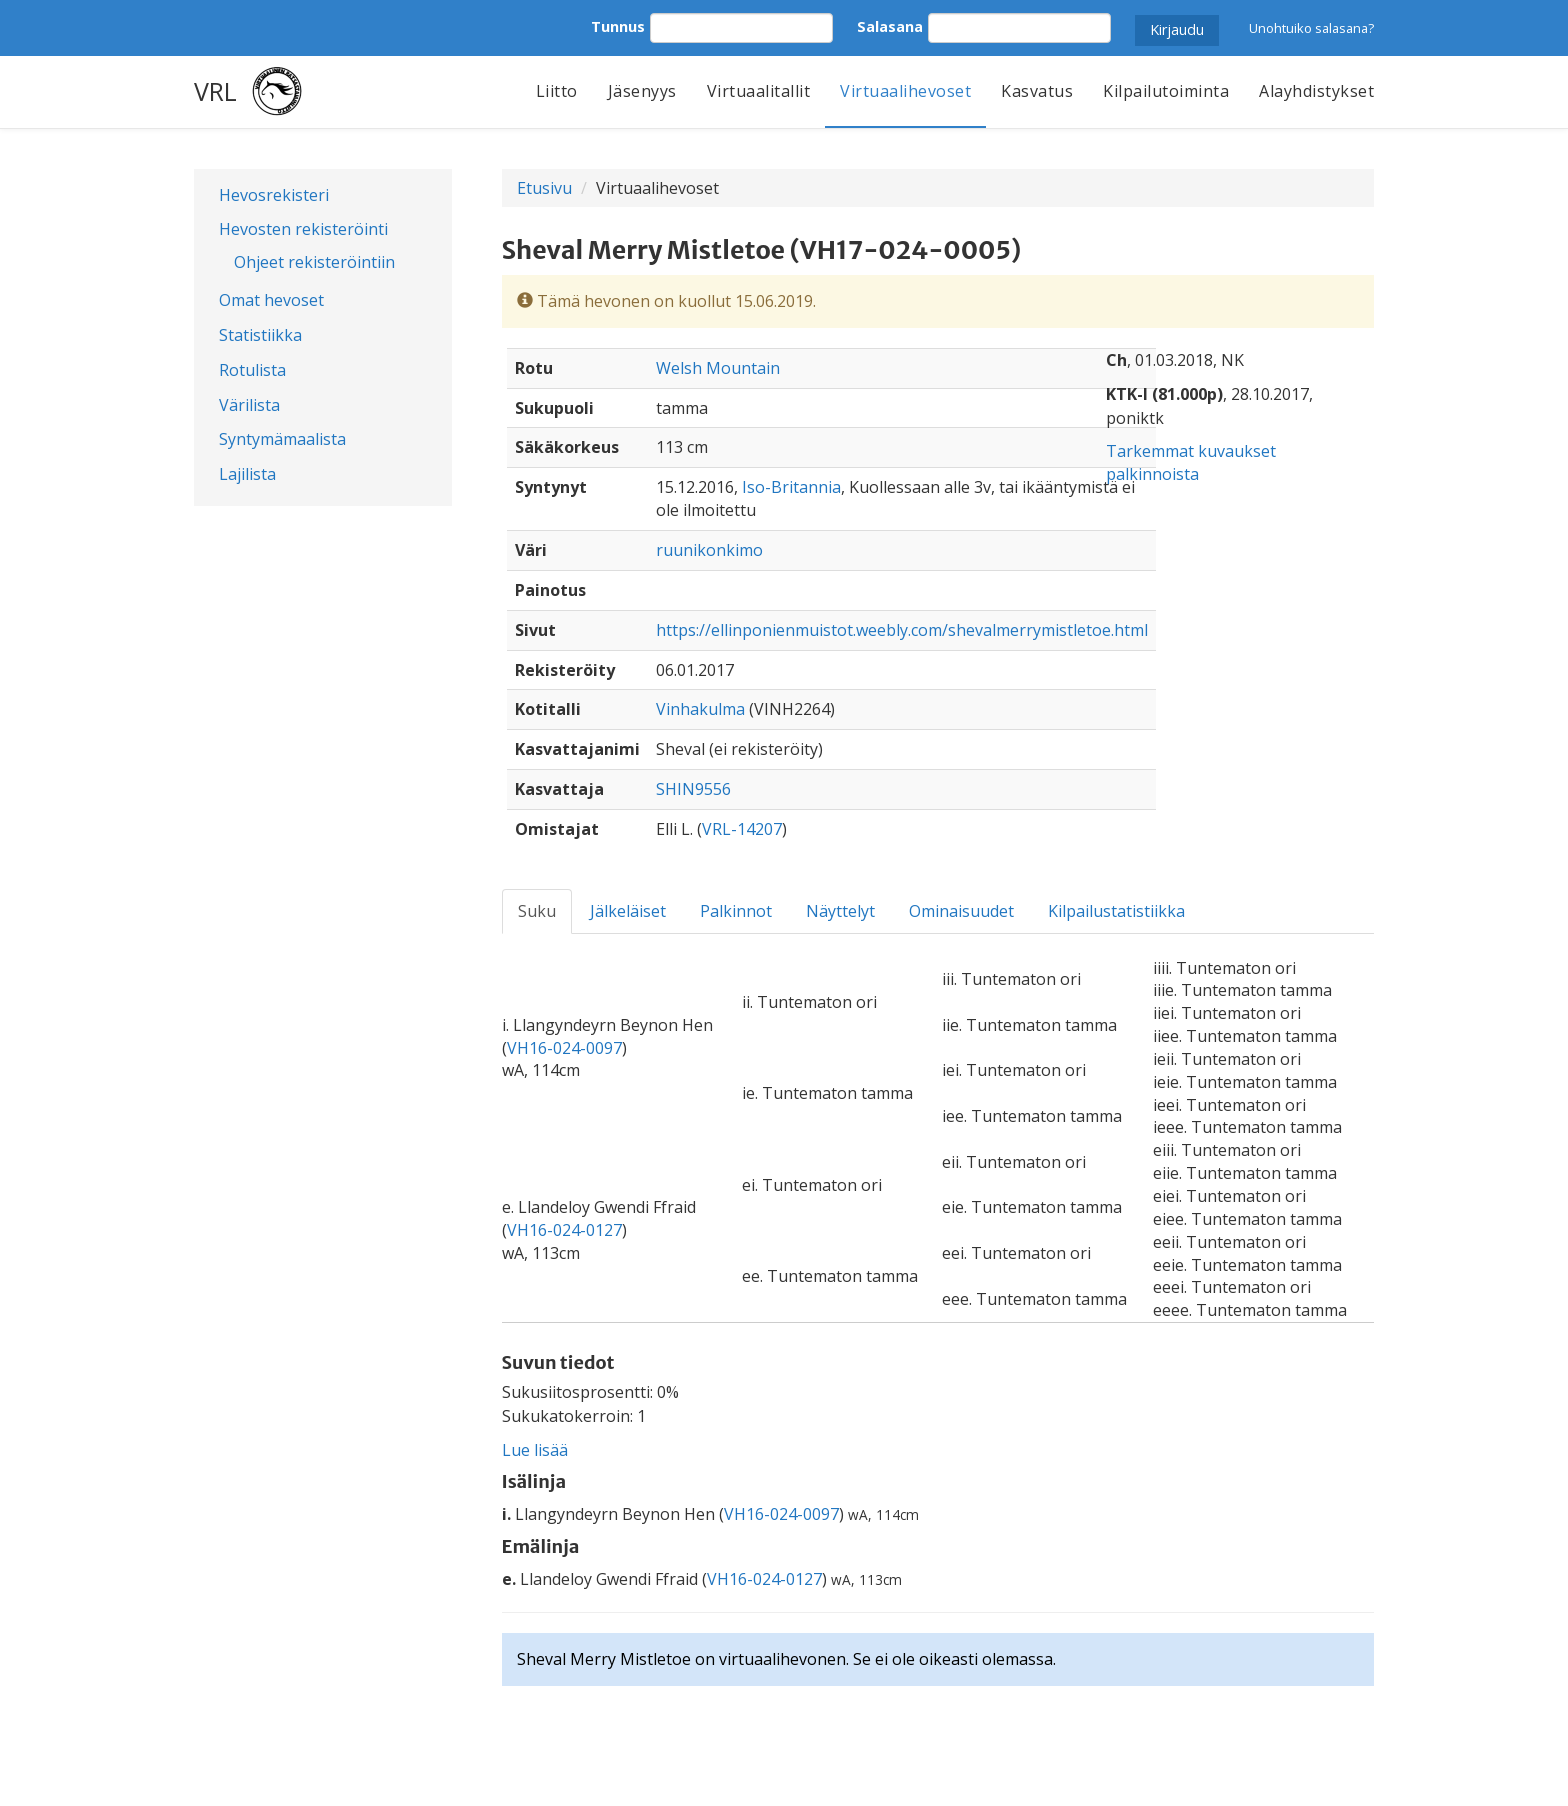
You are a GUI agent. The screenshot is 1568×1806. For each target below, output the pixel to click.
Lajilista (247, 474)
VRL (215, 91)
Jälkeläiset (628, 911)
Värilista (249, 405)
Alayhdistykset (1316, 91)
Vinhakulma (700, 709)
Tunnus (618, 26)
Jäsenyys (642, 91)
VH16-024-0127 (564, 1230)
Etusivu (544, 188)
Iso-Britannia (791, 487)
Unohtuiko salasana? (1311, 28)
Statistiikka (260, 335)
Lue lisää (535, 1450)
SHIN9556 (693, 789)
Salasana (890, 26)
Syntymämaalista (282, 439)
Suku (537, 911)
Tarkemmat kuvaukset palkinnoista (1191, 462)
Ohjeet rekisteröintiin (314, 262)
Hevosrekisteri (274, 195)
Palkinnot (736, 911)
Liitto (557, 91)
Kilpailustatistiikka (1116, 911)
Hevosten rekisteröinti (303, 229)
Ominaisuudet (961, 911)
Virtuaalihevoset (905, 91)
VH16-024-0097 (564, 1048)
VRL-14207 (742, 829)
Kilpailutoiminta (1166, 91)
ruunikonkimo (709, 550)
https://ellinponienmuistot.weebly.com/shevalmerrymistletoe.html (902, 630)
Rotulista (252, 370)
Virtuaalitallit (759, 91)
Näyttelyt (840, 911)
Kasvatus (1037, 91)
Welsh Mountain (718, 368)
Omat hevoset (271, 300)
